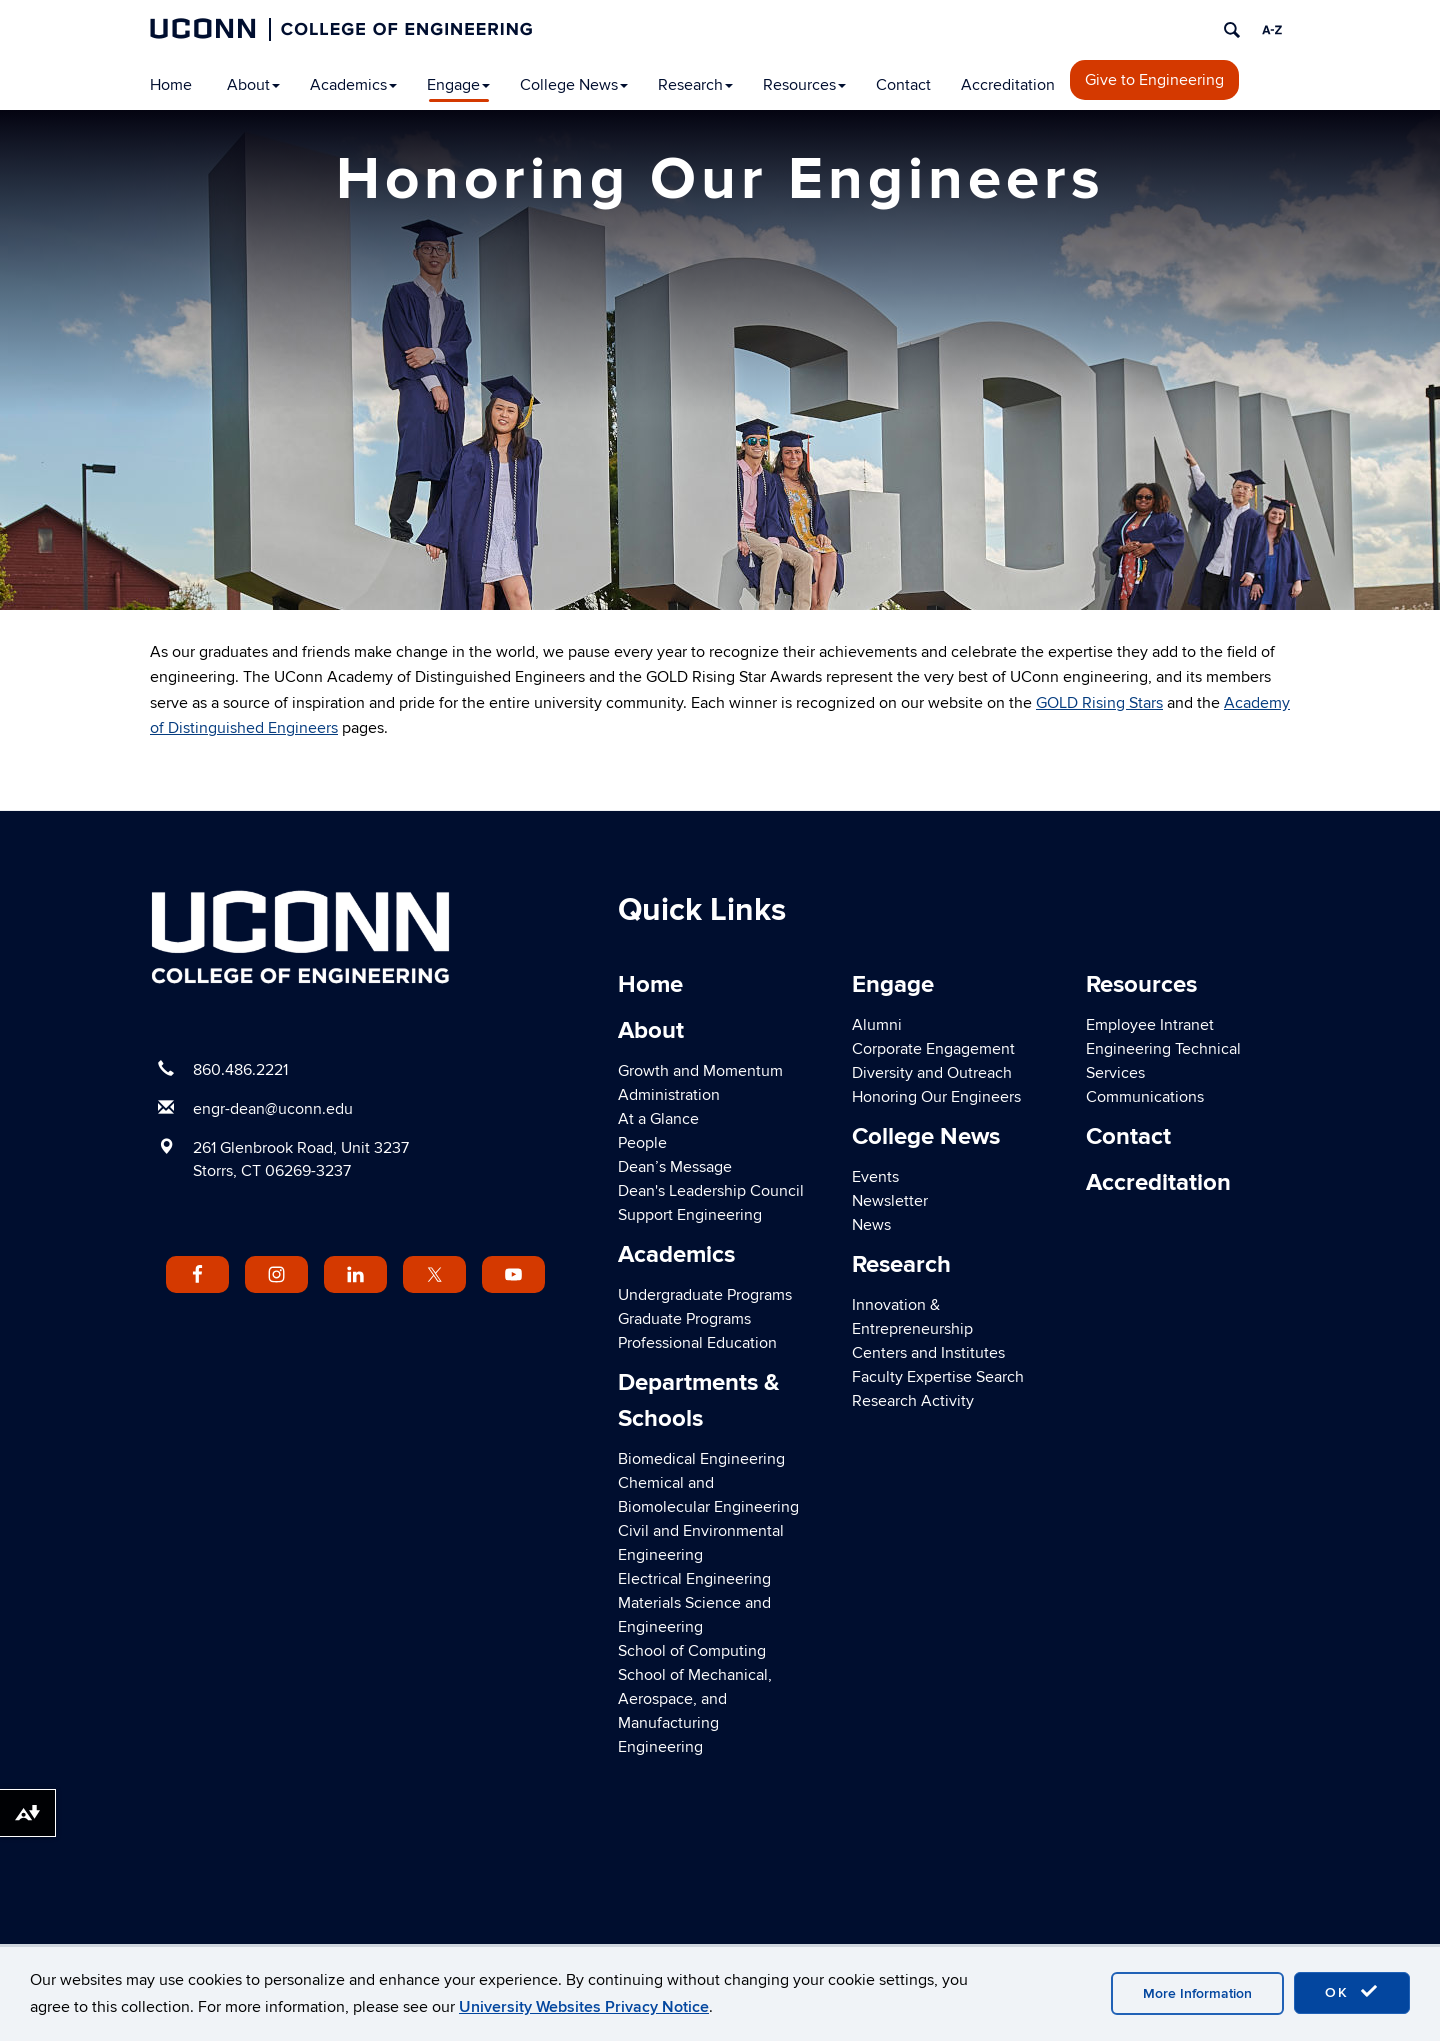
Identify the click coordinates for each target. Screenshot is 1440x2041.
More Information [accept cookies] (1197, 1993)
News (871, 1225)
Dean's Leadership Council (711, 1191)
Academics (353, 85)
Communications (1145, 1097)
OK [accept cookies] (1352, 1992)
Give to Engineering (1154, 80)
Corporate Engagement (933, 1049)
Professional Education (697, 1343)
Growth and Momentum (700, 1071)
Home (171, 85)
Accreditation (1008, 85)
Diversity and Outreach (932, 1073)
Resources (804, 85)
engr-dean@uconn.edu (273, 1109)
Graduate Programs (684, 1319)
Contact (903, 85)
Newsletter (890, 1201)
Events (875, 1177)
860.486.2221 (240, 1070)
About (253, 85)
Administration (669, 1095)
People (642, 1143)
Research (695, 85)
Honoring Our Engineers (936, 1097)
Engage (458, 85)
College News (574, 85)
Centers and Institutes (928, 1353)
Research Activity (913, 1401)
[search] (1232, 30)
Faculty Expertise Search (938, 1377)
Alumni (877, 1025)
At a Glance (658, 1119)
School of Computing (692, 1651)
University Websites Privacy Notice (584, 2007)
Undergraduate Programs (705, 1295)
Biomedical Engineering (701, 1459)
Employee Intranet (1150, 1025)
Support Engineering (690, 1215)
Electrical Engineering (694, 1579)
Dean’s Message (675, 1167)
